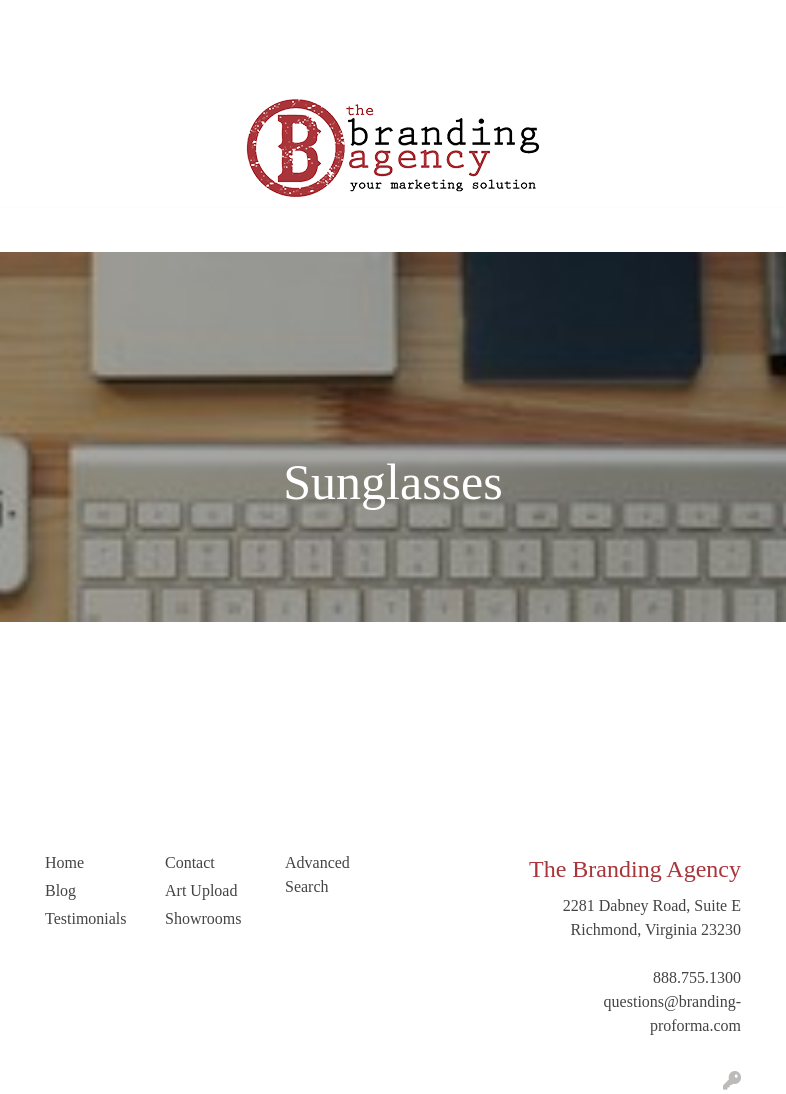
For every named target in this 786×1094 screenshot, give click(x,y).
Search (650, 21)
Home (38, 21)
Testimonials (296, 21)
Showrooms (203, 918)
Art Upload (55, 65)
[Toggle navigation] (31, 230)
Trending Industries (304, 65)
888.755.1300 (697, 977)
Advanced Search (317, 874)
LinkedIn (198, 65)
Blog (225, 21)
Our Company (117, 21)
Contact (130, 65)
